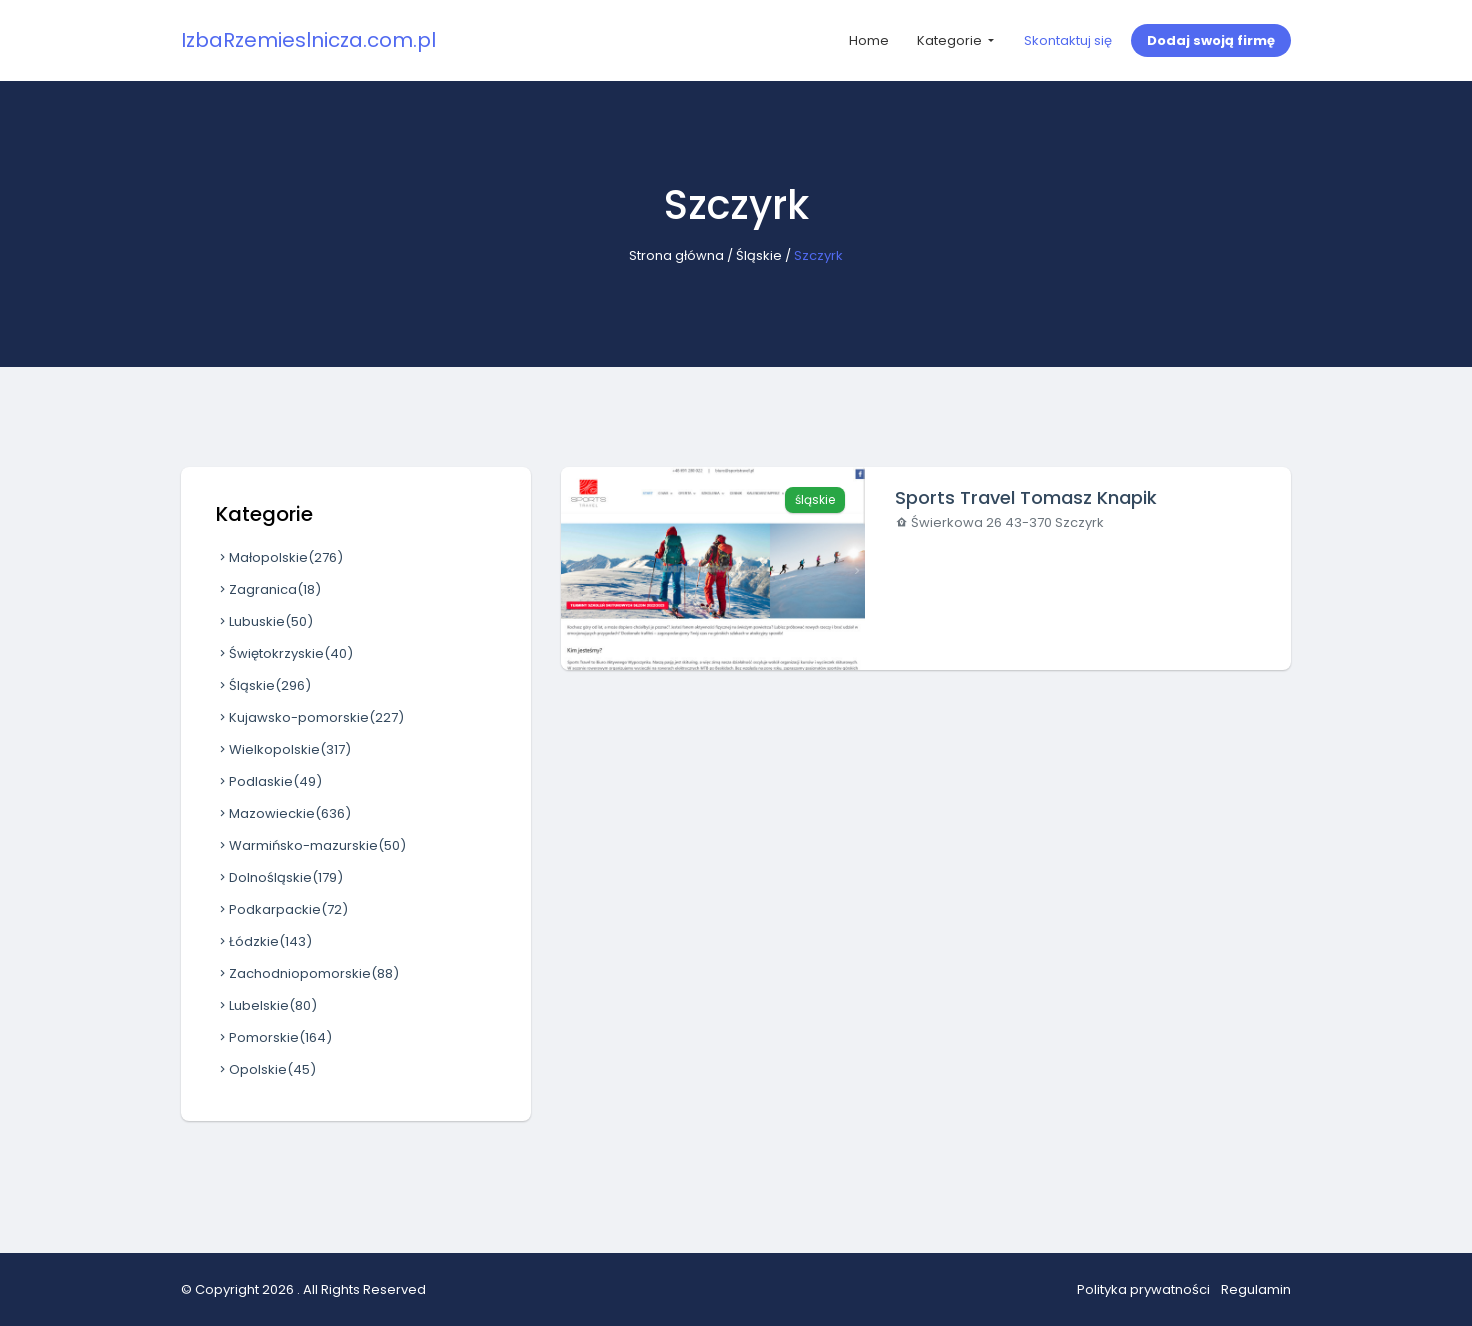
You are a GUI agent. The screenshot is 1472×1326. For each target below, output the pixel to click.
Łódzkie (264, 941)
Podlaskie (269, 781)
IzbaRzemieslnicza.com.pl (308, 40)
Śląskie (759, 255)
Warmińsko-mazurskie (311, 845)
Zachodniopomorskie (307, 973)
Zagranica (268, 589)
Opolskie (266, 1069)
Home (869, 40)
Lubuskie (264, 621)
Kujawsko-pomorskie (310, 717)
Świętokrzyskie (284, 653)
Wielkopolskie (283, 749)
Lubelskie (266, 1005)
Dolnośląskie (279, 877)
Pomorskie (274, 1037)
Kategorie (951, 40)
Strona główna (676, 255)
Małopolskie (279, 557)
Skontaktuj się (1068, 40)
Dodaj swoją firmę (1211, 40)
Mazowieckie (283, 813)
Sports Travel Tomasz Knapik (1026, 497)
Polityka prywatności (1143, 1289)
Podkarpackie (282, 909)
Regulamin (1256, 1289)
